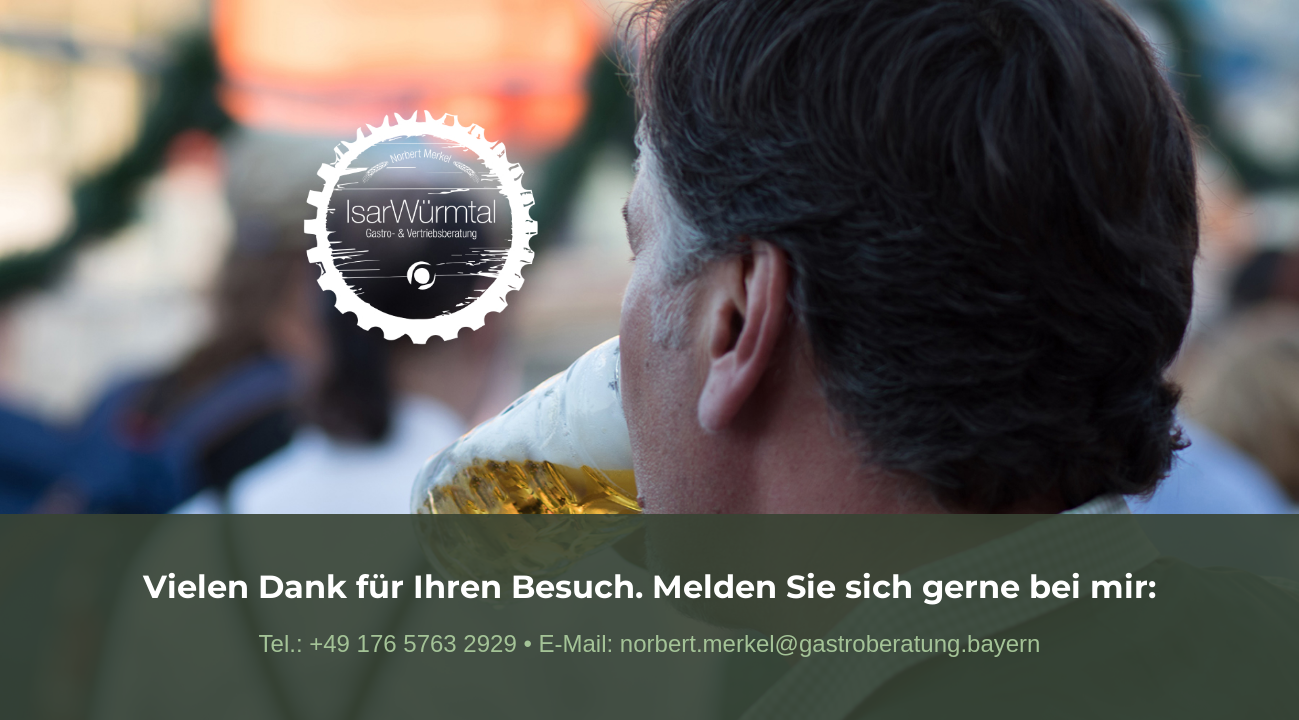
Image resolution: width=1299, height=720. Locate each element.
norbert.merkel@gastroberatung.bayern (830, 643)
